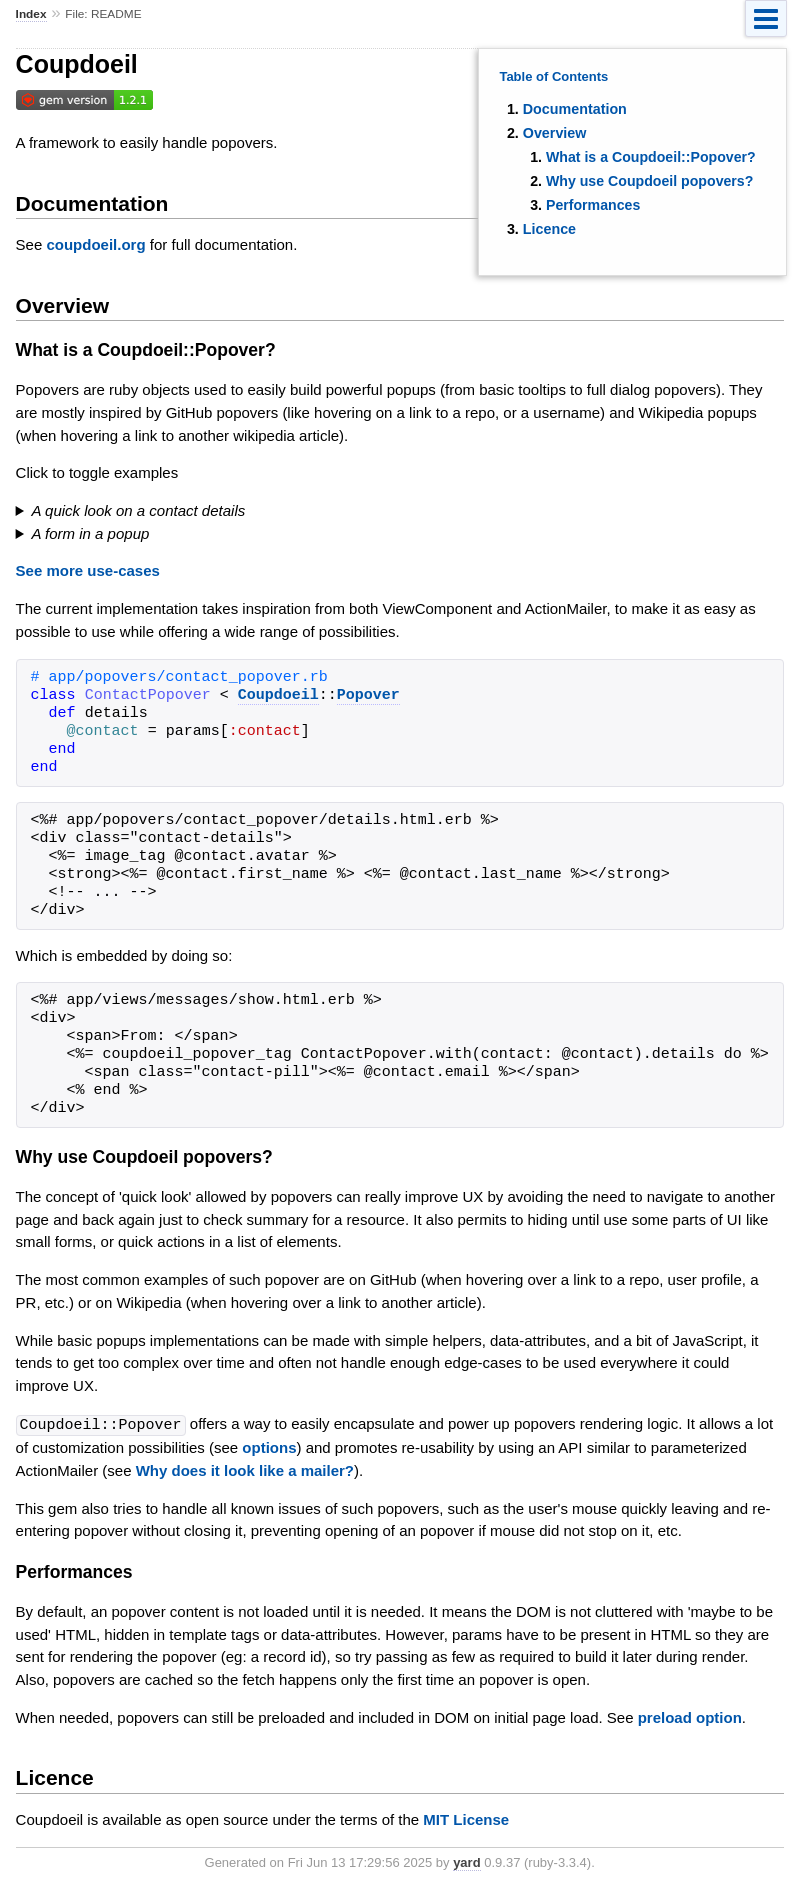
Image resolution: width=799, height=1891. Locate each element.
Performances (593, 205)
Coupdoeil (278, 696)
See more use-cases (88, 570)
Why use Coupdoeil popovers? (649, 181)
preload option (690, 1716)
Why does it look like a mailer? (245, 1469)
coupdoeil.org (95, 244)
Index (31, 14)
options (269, 1446)
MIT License (466, 1818)
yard (466, 1861)
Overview (555, 133)
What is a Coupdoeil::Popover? (651, 157)
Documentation (575, 109)
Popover (368, 696)
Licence (549, 229)
